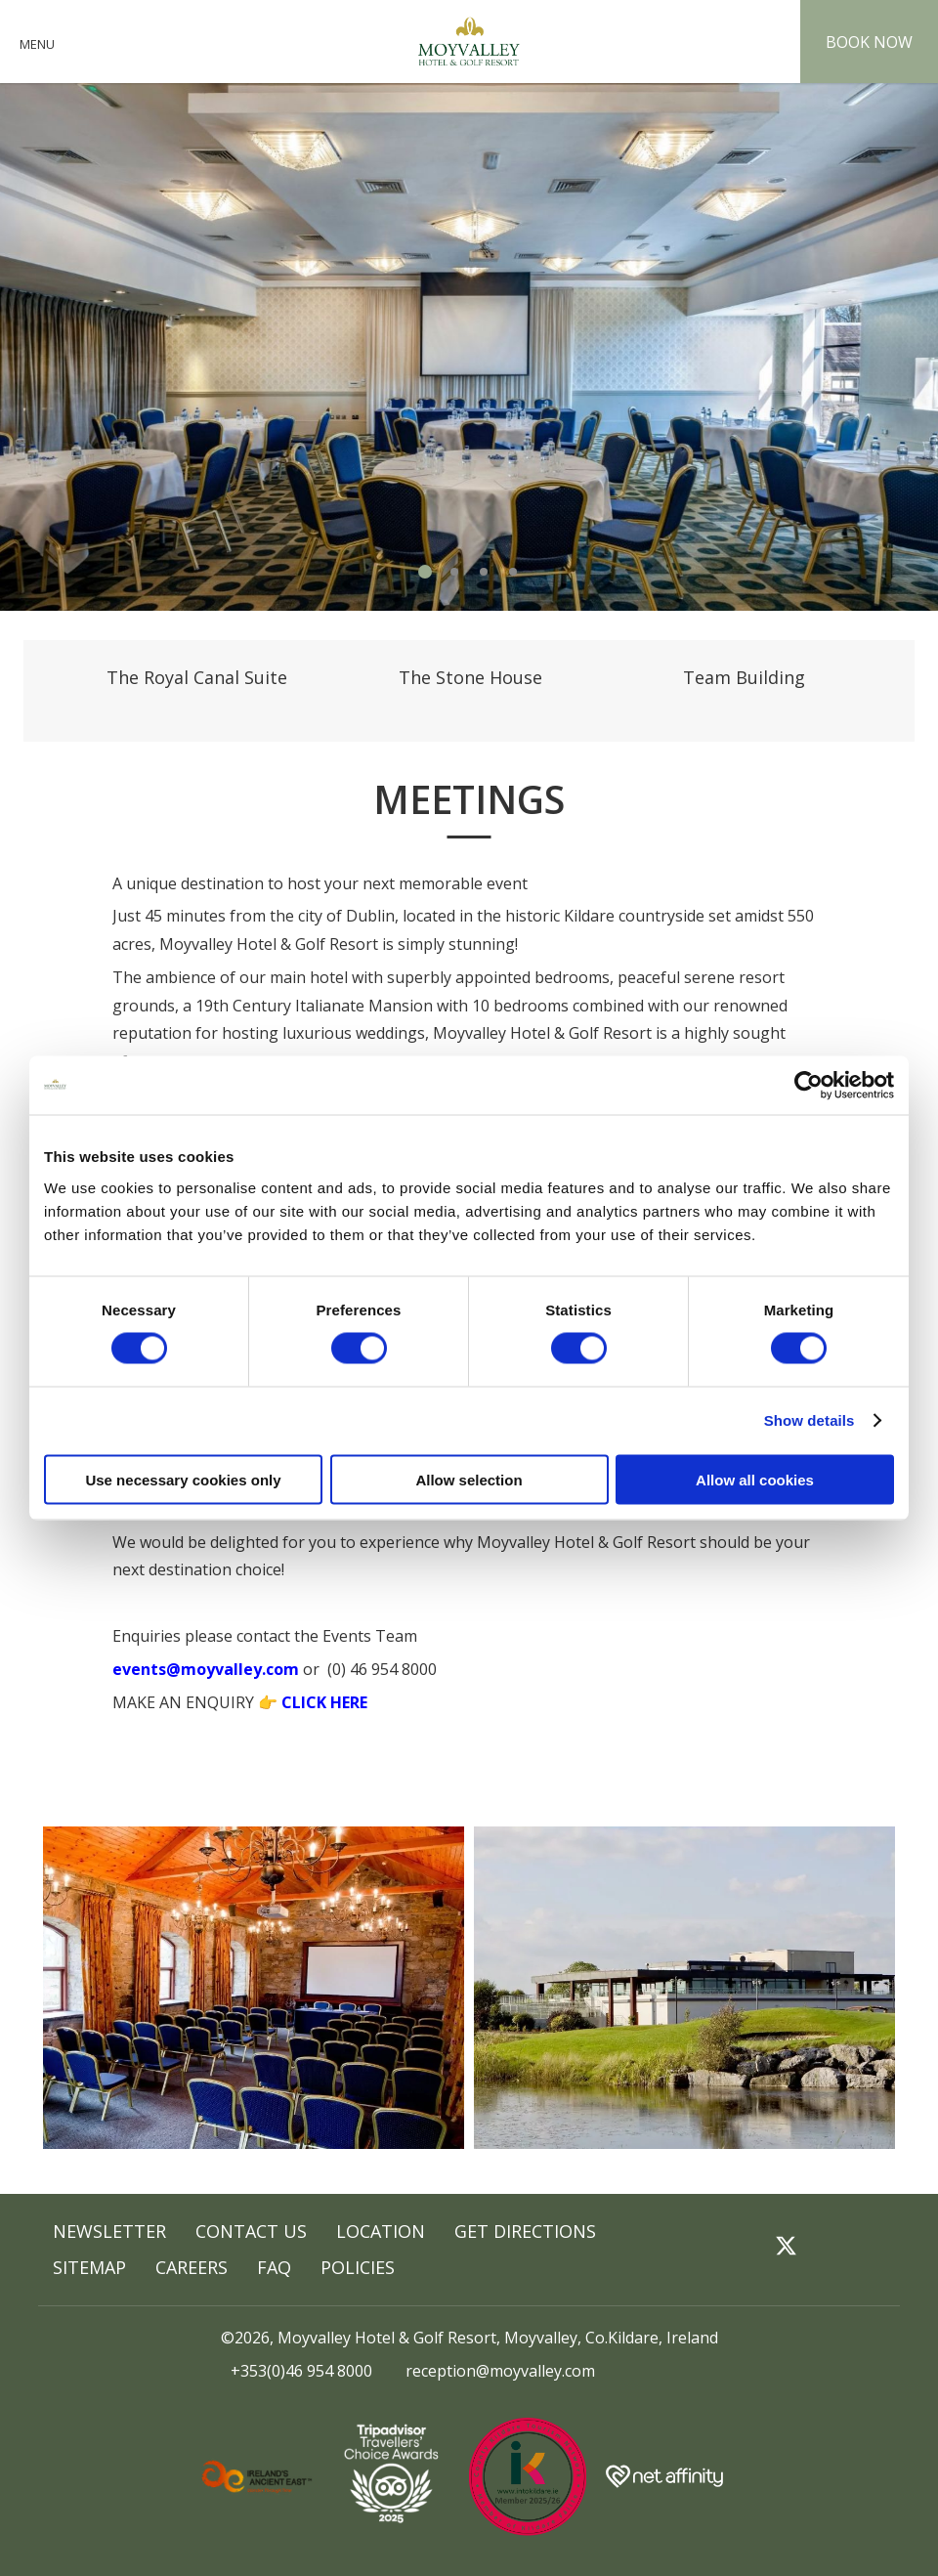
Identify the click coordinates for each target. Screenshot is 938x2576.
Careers (191, 2267)
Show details (809, 1420)
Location (380, 2231)
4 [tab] (513, 571)
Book (869, 42)
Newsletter (109, 2231)
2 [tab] (454, 571)
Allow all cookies (755, 1479)
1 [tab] (425, 571)
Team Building (744, 677)
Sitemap (89, 2267)
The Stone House (470, 677)
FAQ (274, 2267)
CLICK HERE (324, 1702)
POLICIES (357, 2267)
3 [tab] (483, 571)
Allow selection (468, 1479)
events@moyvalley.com (205, 1669)
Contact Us (251, 2231)
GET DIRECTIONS (525, 2231)
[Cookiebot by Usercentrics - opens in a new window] (808, 1085)
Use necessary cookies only (182, 1479)
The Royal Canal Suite (197, 677)
